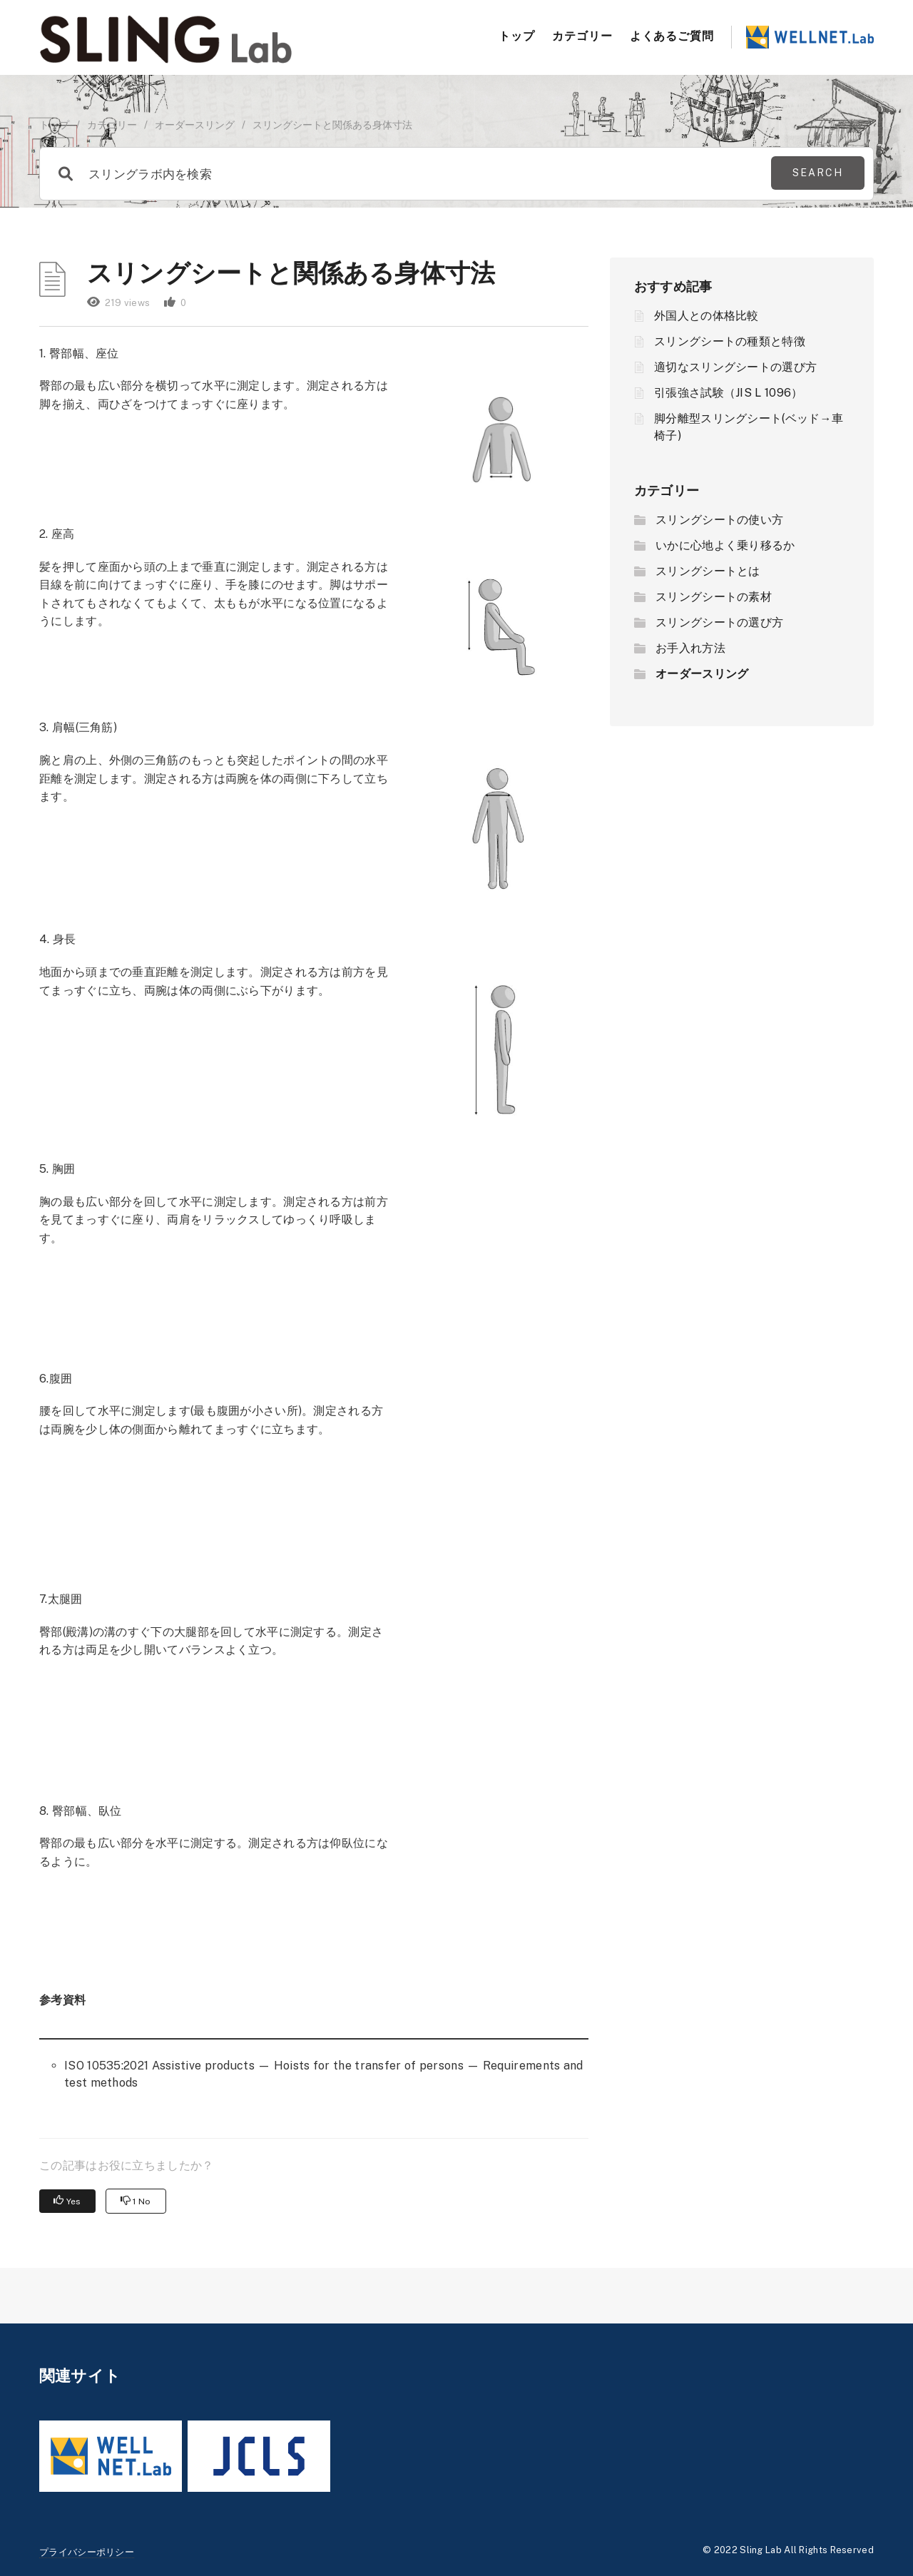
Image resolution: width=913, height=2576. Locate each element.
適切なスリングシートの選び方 (735, 367)
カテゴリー (582, 36)
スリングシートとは (708, 571)
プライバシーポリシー (86, 2552)
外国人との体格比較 (706, 315)
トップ (517, 36)
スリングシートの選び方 (719, 622)
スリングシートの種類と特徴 (729, 341)
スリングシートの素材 (714, 597)
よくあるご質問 (672, 36)
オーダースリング (195, 125)
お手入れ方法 (690, 648)
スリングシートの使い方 (719, 519)
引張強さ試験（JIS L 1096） (728, 392)
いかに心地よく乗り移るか (725, 545)
